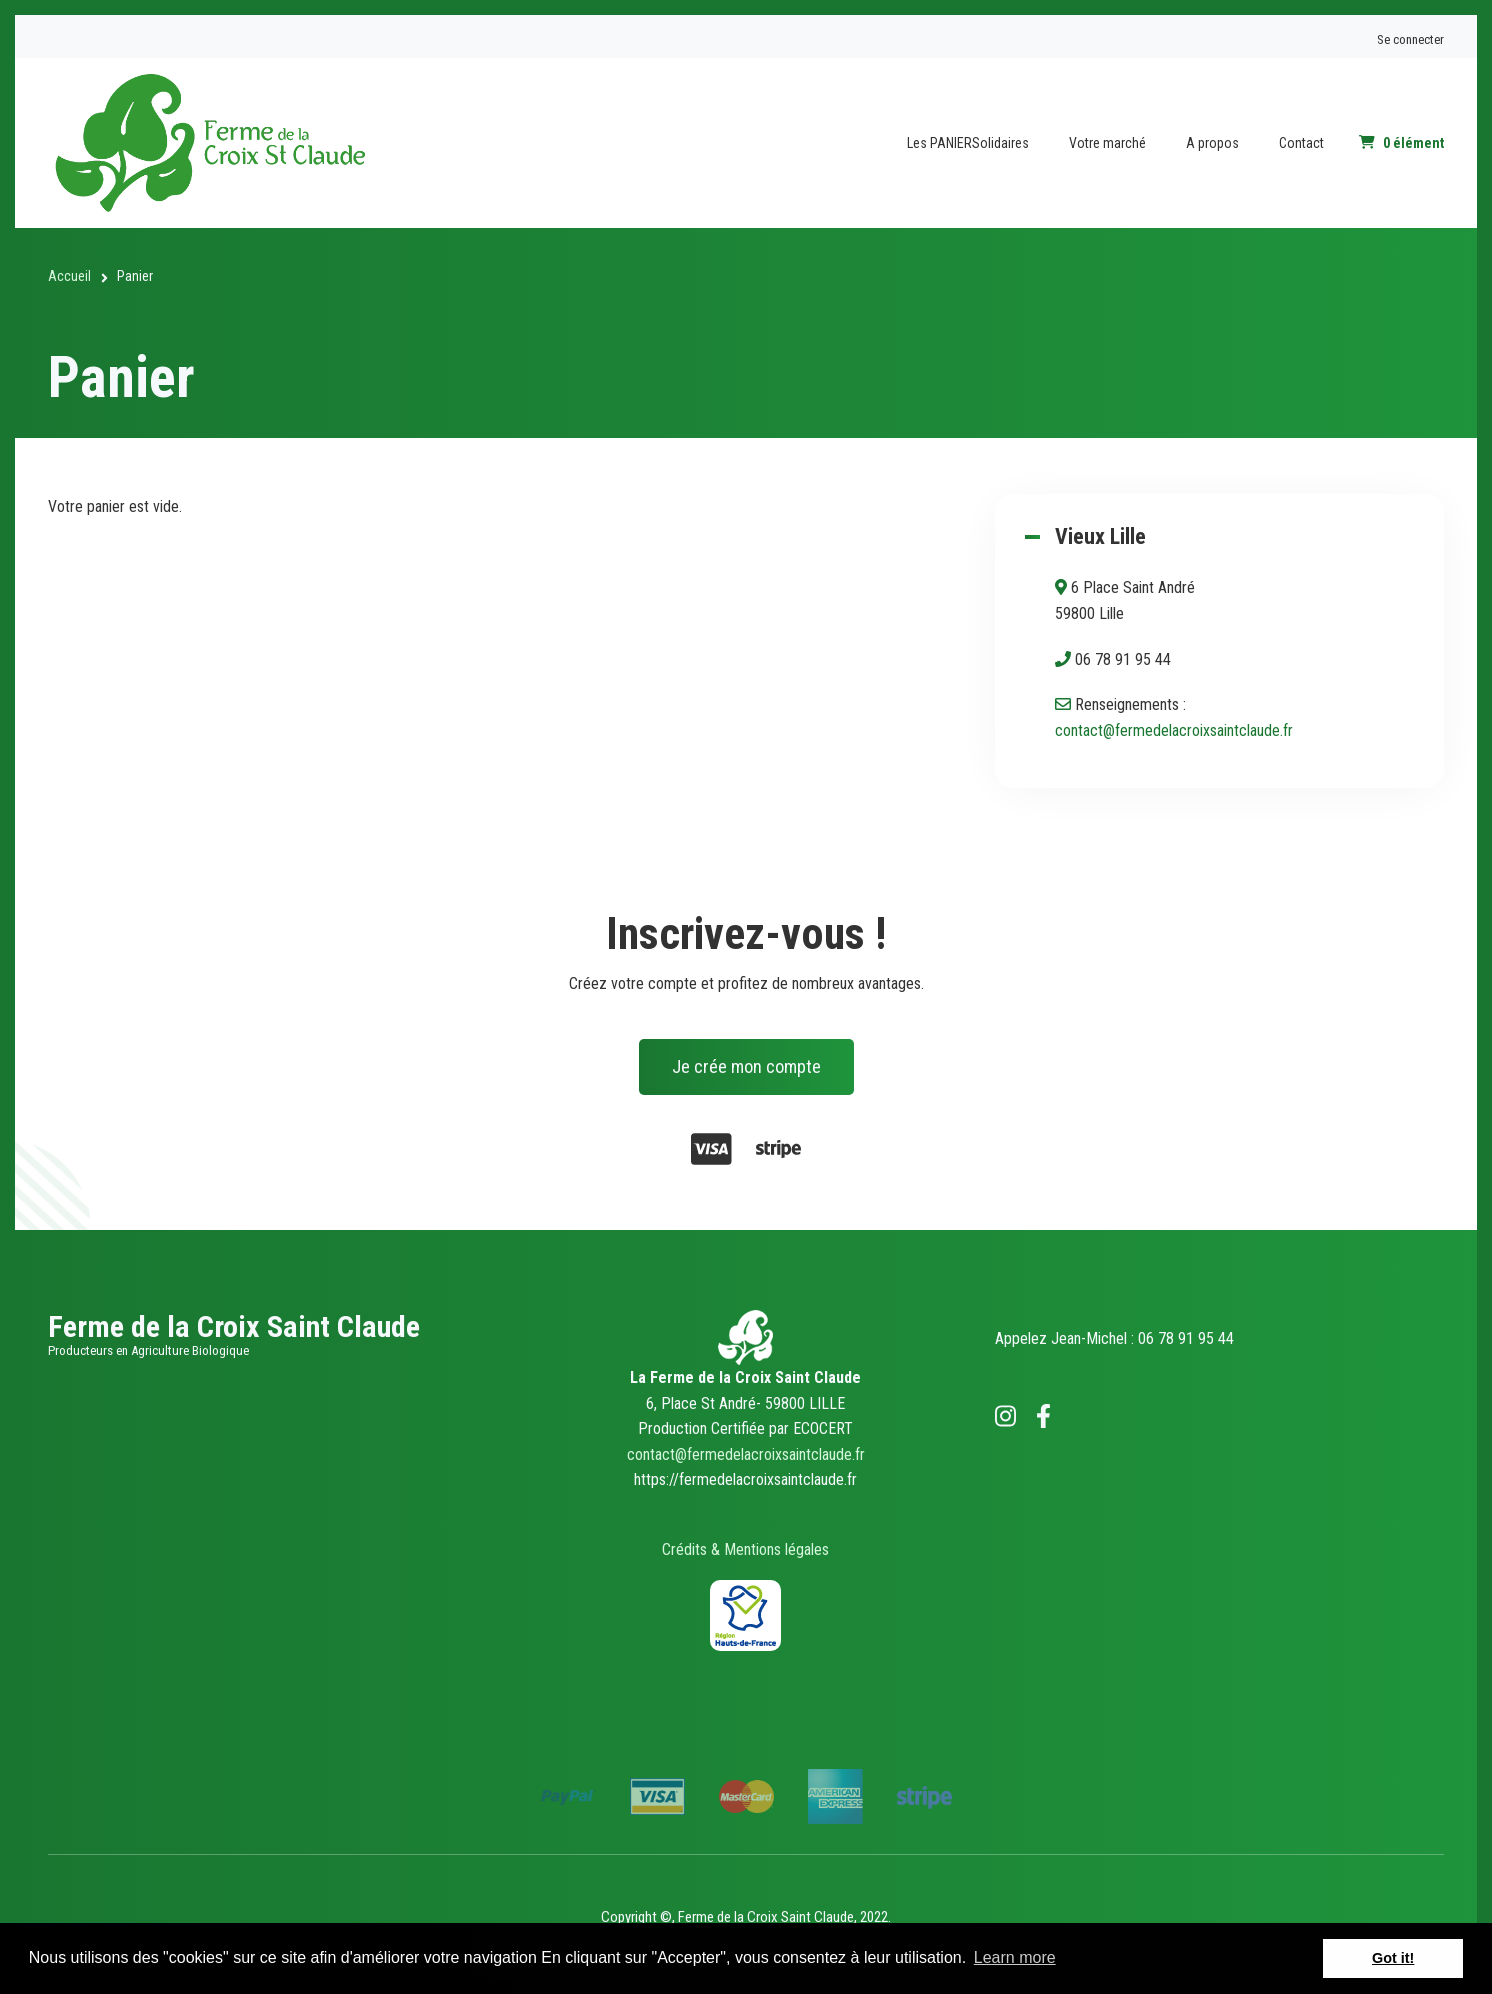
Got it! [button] (1393, 1958)
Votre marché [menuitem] (1107, 143)
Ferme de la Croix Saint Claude (234, 1326)
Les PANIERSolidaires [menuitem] (968, 143)
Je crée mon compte (746, 1066)
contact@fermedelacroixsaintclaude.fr (1174, 730)
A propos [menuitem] (1212, 143)
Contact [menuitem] (1301, 143)
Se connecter (1410, 39)
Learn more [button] (1015, 1957)
